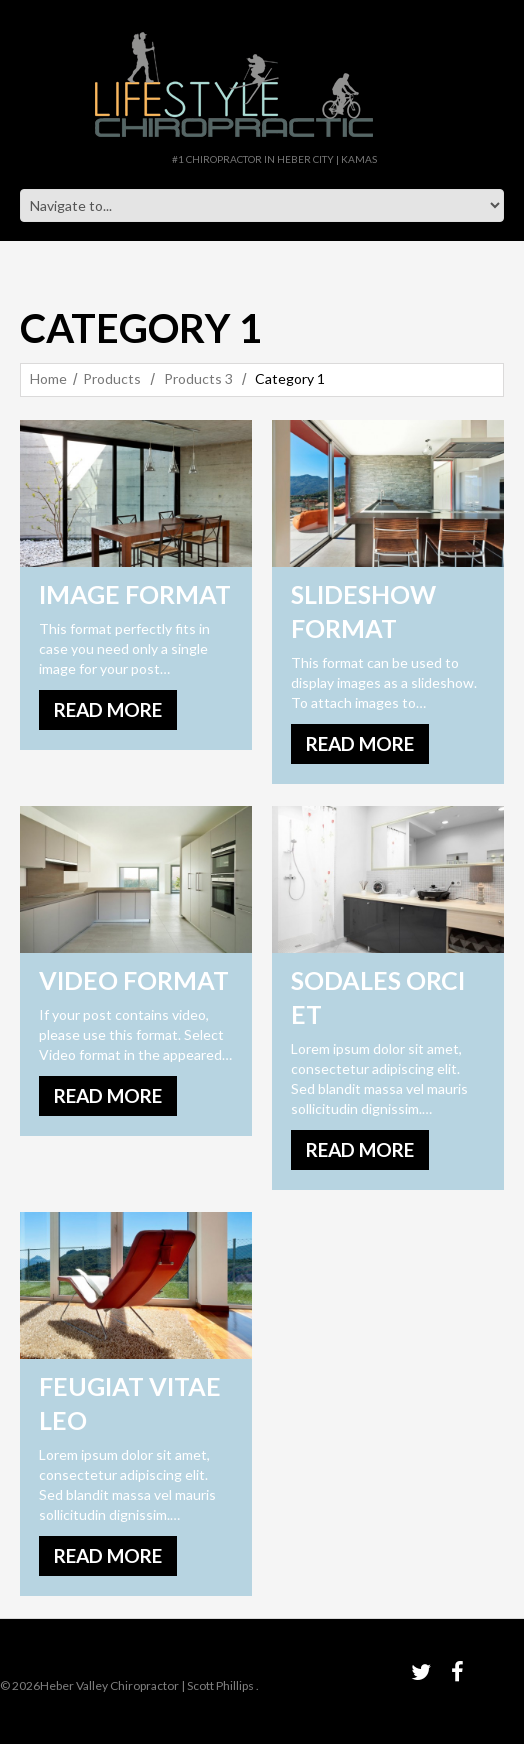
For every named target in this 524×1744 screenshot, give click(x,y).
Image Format (135, 594)
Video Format (134, 980)
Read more (108, 709)
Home (48, 378)
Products (112, 378)
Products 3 (198, 378)
